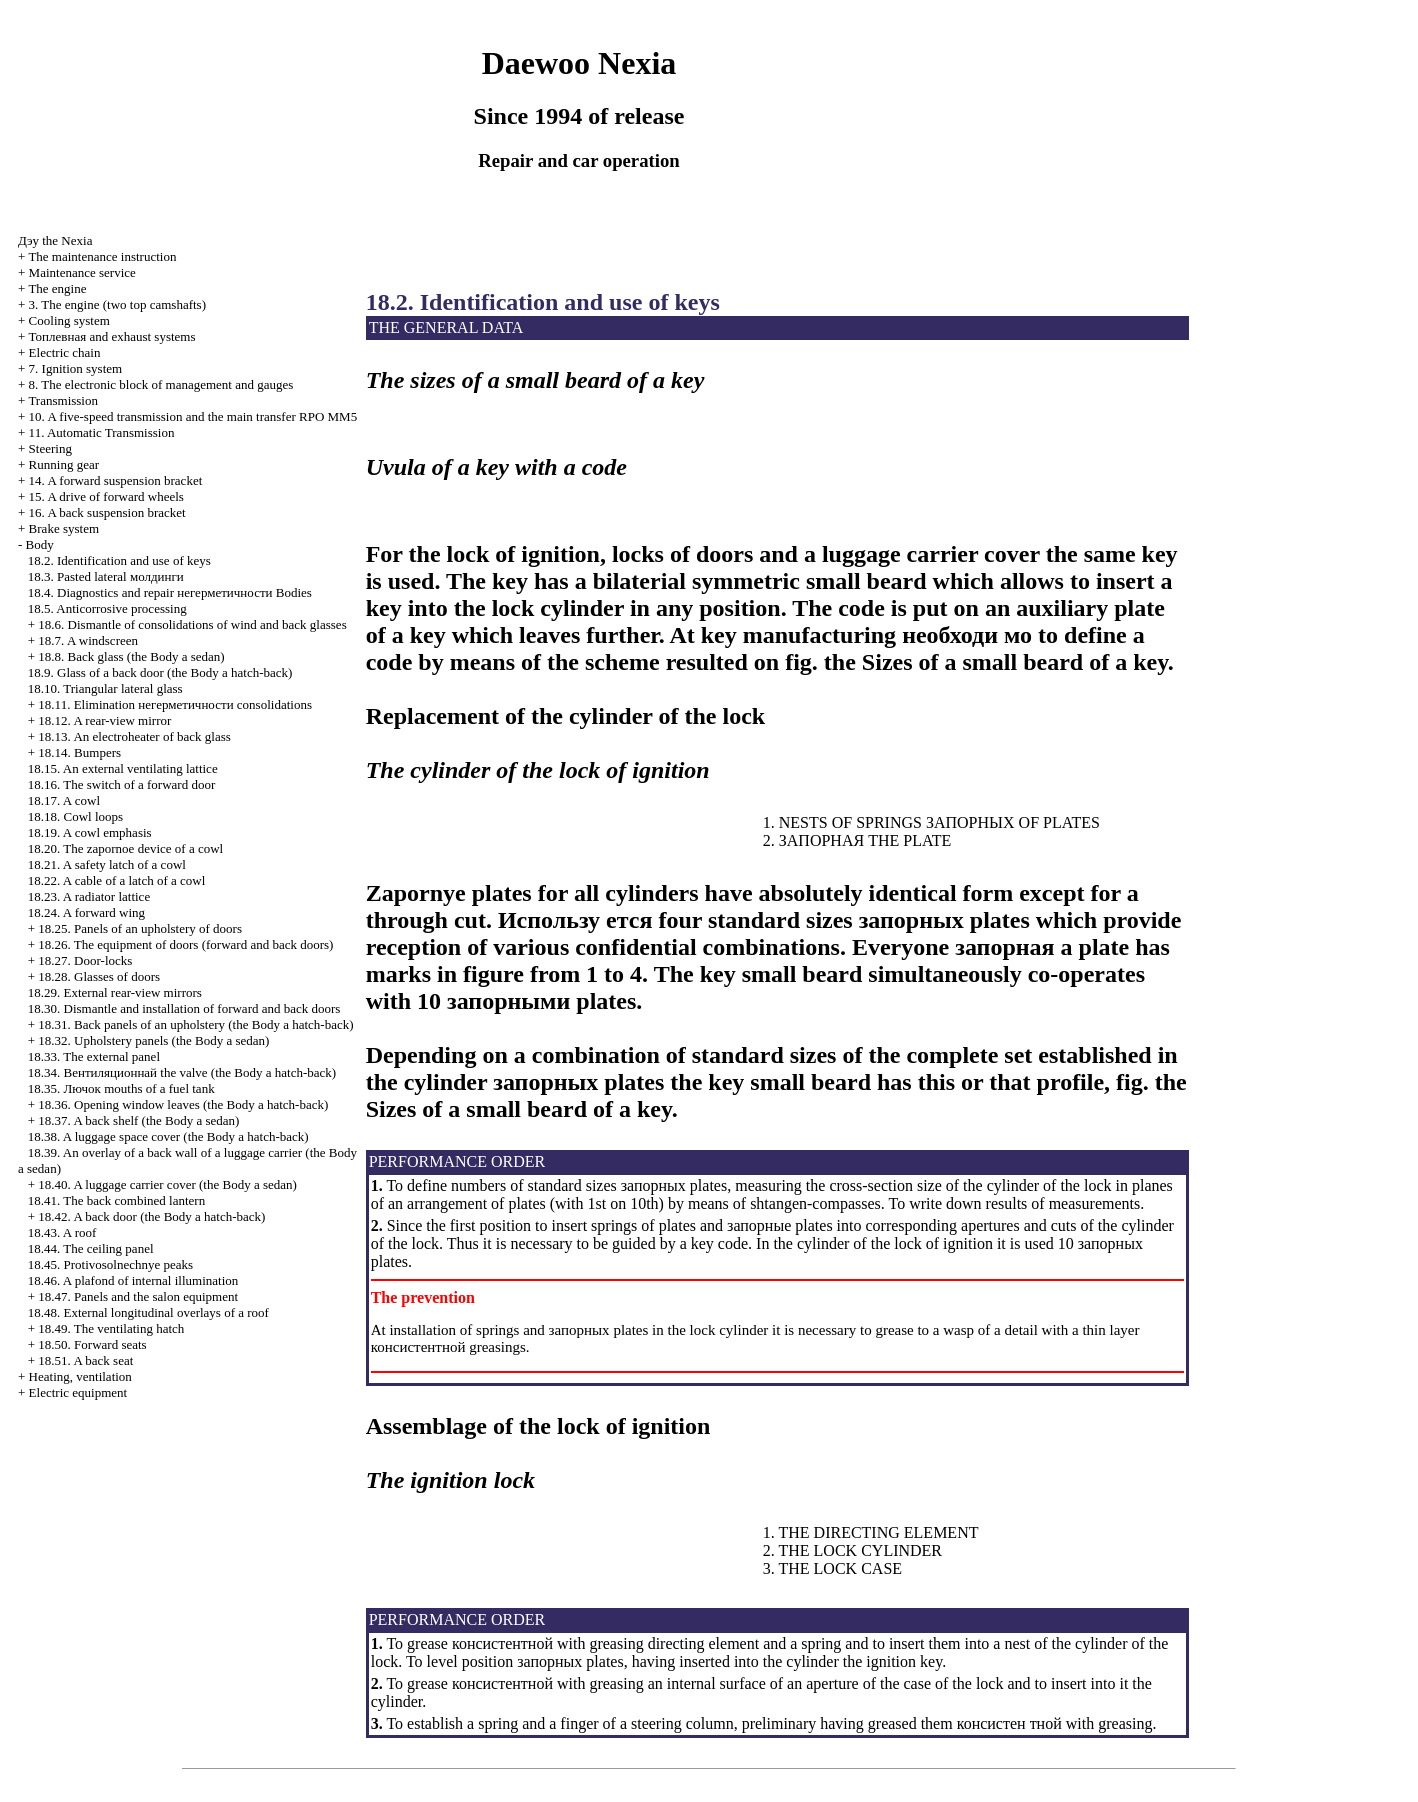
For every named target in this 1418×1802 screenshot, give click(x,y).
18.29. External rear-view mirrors (115, 992)
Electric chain (65, 352)
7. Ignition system (76, 368)
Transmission (63, 400)
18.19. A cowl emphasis (90, 832)
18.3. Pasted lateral (106, 576)
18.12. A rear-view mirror (104, 720)
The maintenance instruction (102, 256)
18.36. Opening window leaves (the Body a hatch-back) (183, 1104)
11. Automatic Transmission (102, 432)
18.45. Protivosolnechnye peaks (110, 1264)
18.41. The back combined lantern (116, 1200)
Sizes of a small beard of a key (1015, 662)
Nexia (55, 240)
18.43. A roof (62, 1232)
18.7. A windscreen (88, 640)
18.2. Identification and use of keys (119, 560)
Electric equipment (78, 1392)
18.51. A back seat (85, 1360)
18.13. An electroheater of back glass (134, 736)
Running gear (64, 464)
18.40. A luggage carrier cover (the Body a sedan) (167, 1184)
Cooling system (69, 320)
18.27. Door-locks (85, 960)
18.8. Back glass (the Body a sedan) (131, 656)
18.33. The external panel (94, 1056)
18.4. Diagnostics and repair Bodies (170, 592)
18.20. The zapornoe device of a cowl (125, 848)
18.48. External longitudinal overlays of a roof (148, 1312)
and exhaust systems (112, 336)
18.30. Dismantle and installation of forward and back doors (184, 1008)
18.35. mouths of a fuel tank (121, 1088)
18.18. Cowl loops (75, 816)
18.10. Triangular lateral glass (105, 688)
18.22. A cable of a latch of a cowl (117, 880)
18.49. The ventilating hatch (111, 1328)
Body (40, 544)
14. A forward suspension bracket (116, 480)
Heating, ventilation (80, 1376)
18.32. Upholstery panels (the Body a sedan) (153, 1040)
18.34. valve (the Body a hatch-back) (182, 1072)
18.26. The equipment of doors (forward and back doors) (185, 944)
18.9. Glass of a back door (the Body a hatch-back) (160, 672)
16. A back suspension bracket (107, 512)
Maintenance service (82, 272)
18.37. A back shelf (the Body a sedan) (138, 1120)
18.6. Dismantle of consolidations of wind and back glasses (192, 624)
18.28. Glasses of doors (99, 976)
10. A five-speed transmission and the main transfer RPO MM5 (193, 416)
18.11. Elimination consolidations (175, 704)
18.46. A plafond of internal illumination (133, 1280)
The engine (57, 288)
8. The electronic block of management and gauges (161, 384)
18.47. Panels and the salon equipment (138, 1296)
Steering (50, 448)
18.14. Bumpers (79, 752)
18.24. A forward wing (86, 912)
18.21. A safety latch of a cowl (107, 864)
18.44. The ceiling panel (91, 1248)
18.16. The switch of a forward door (122, 784)
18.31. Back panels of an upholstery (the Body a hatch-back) (195, 1024)
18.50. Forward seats (92, 1344)
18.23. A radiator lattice (89, 896)
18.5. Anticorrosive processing (107, 608)
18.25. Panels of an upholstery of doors (140, 928)
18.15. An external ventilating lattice (123, 768)
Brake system (64, 528)
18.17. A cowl (64, 800)
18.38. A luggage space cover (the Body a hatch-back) (168, 1136)
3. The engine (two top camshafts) (117, 304)
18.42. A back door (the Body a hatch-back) (151, 1216)
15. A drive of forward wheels (106, 496)
